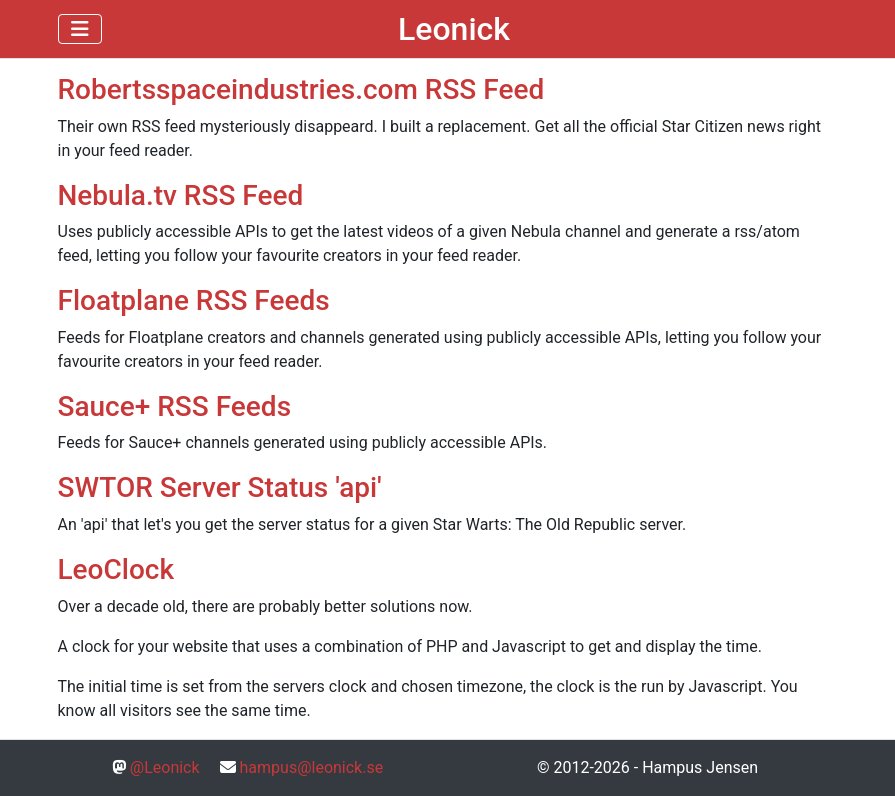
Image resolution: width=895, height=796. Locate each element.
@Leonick (165, 767)
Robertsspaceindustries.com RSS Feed (301, 89)
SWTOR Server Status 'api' (220, 487)
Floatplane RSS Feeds (194, 300)
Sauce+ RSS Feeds (175, 406)
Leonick (454, 29)
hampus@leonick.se (312, 767)
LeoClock (116, 569)
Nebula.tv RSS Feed (181, 195)
